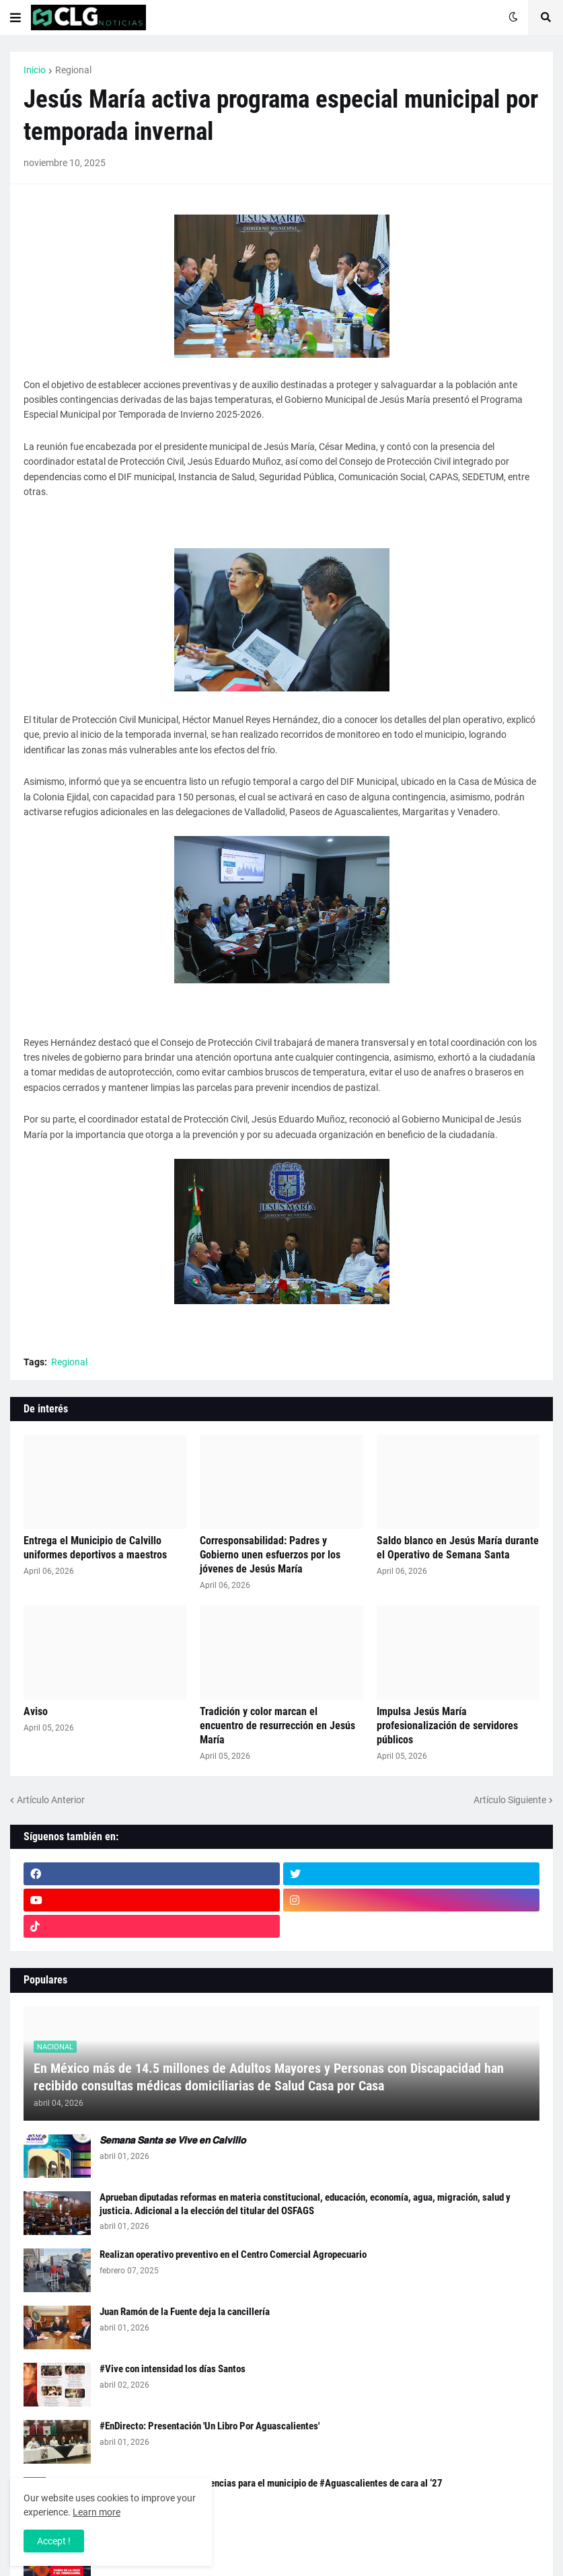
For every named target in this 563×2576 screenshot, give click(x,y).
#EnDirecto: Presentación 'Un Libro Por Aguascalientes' (210, 2426)
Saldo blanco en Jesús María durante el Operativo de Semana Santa (458, 1547)
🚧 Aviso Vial (127, 2540)
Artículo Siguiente (510, 1799)
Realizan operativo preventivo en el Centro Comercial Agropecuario (233, 2254)
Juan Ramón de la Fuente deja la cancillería (185, 2312)
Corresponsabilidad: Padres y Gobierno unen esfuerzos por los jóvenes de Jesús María (270, 1554)
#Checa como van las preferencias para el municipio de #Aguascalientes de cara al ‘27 (271, 2483)
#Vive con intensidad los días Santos (173, 2369)
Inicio (35, 70)
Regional (73, 70)
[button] (15, 17)
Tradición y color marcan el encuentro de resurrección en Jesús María (277, 1725)
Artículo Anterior (51, 1799)
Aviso (36, 1711)
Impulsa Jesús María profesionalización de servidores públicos (447, 1725)
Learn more (96, 2512)
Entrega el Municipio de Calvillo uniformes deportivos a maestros (95, 1547)
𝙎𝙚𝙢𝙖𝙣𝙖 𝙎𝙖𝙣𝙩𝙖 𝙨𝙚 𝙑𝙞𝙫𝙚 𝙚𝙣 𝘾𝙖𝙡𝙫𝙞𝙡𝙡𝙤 (173, 2140)
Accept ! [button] (54, 2541)
